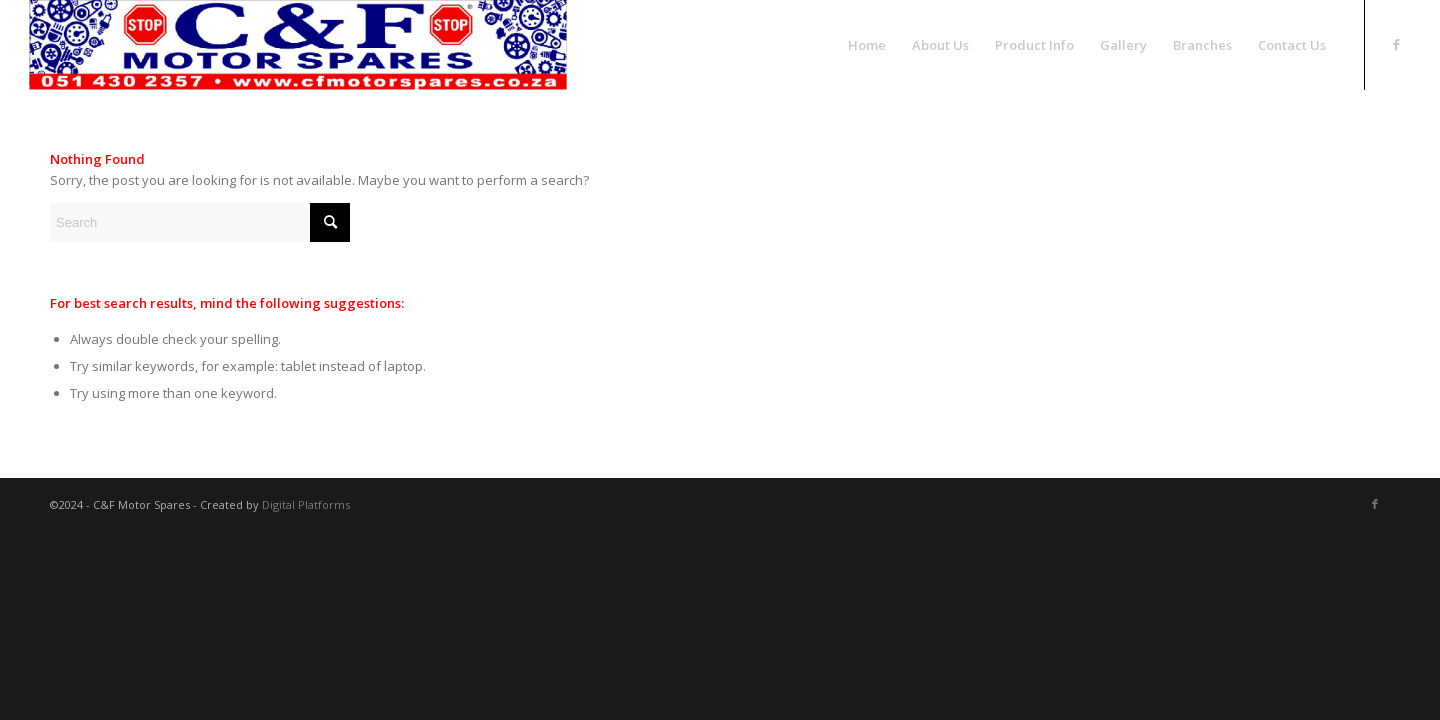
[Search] (200, 222)
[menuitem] (867, 45)
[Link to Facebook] (1396, 44)
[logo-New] (298, 45)
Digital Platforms (306, 504)
